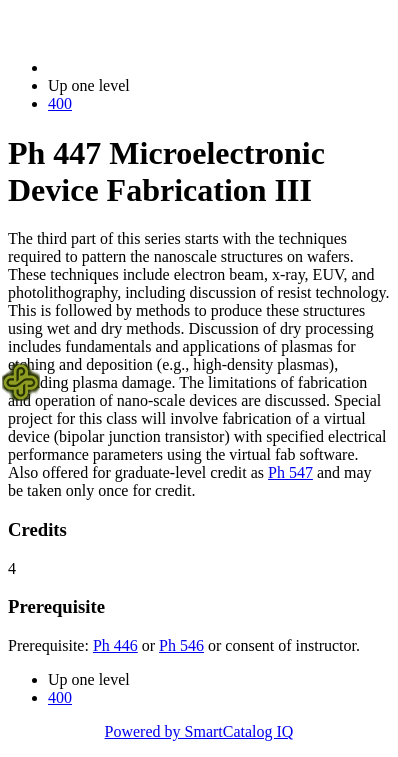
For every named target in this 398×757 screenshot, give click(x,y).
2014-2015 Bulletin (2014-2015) (152, 67)
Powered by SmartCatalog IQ (199, 731)
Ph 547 (290, 472)
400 (60, 103)
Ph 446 (115, 645)
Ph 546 (181, 645)
